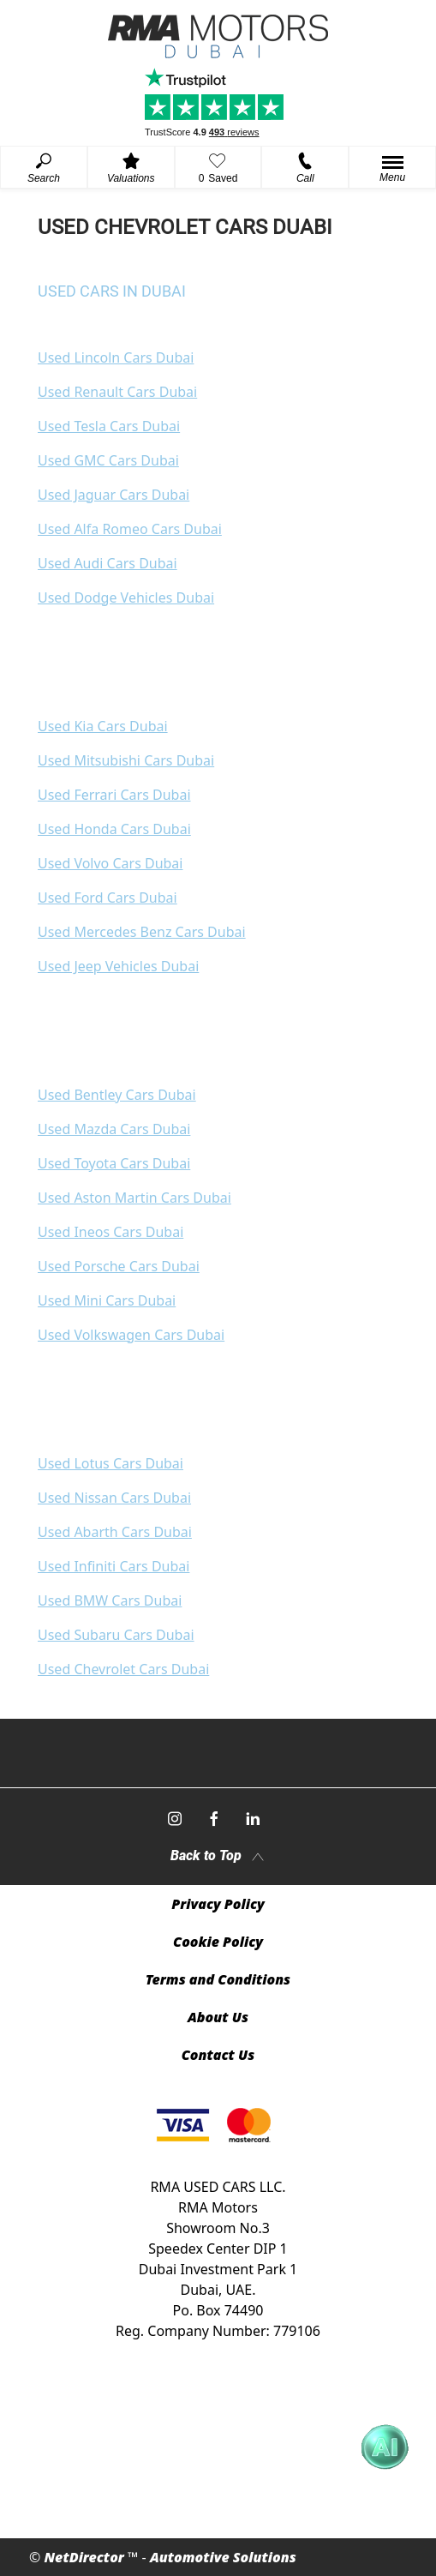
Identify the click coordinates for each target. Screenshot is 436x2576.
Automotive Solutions (223, 2557)
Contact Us (218, 2054)
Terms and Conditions (218, 1979)
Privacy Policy (217, 1903)
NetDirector (86, 2557)
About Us (218, 2017)
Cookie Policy (218, 1941)
